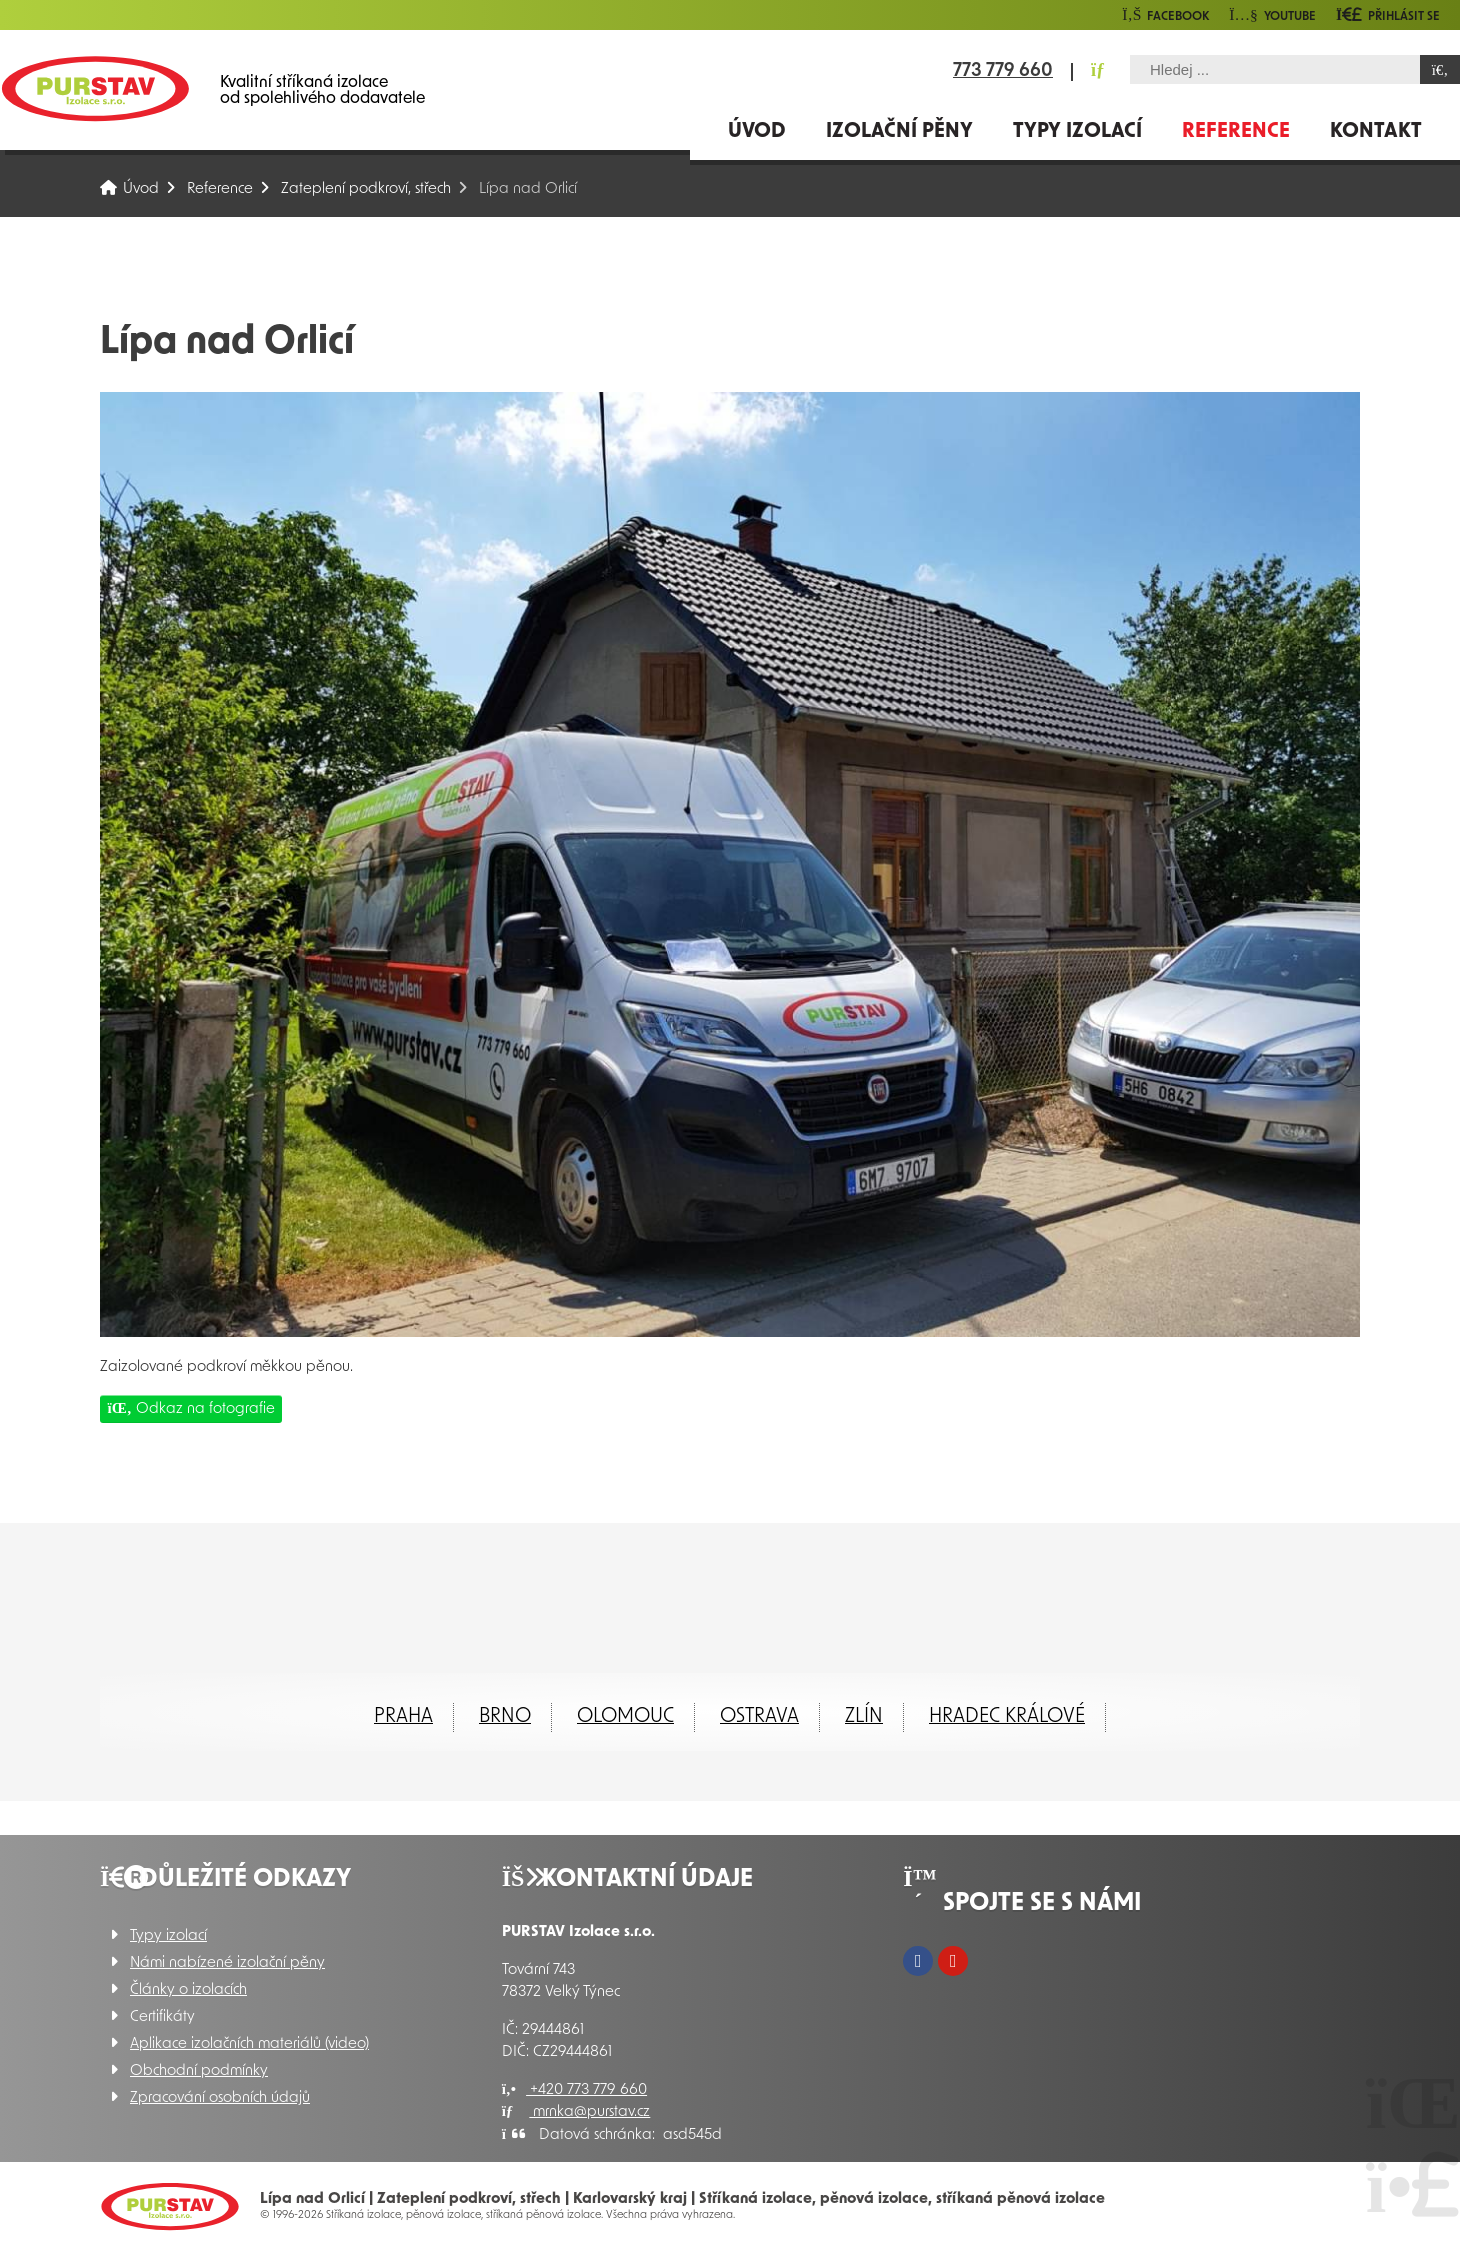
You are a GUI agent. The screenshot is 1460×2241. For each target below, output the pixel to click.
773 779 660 (1003, 72)
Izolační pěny (899, 132)
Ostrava (759, 1717)
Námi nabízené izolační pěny (227, 1963)
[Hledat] (1440, 69)
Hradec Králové (1007, 1717)
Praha (403, 1717)
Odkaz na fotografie (191, 1408)
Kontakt (1376, 132)
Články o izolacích (188, 1990)
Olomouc (625, 1717)
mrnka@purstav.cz (576, 2112)
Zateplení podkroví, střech (366, 189)
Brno (505, 1717)
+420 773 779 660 (574, 2090)
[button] (1388, 14)
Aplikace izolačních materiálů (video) (249, 2044)
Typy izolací (1077, 132)
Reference (1236, 132)
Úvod (95, 88)
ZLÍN (864, 1717)
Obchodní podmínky (199, 2071)
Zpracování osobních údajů (220, 2098)
